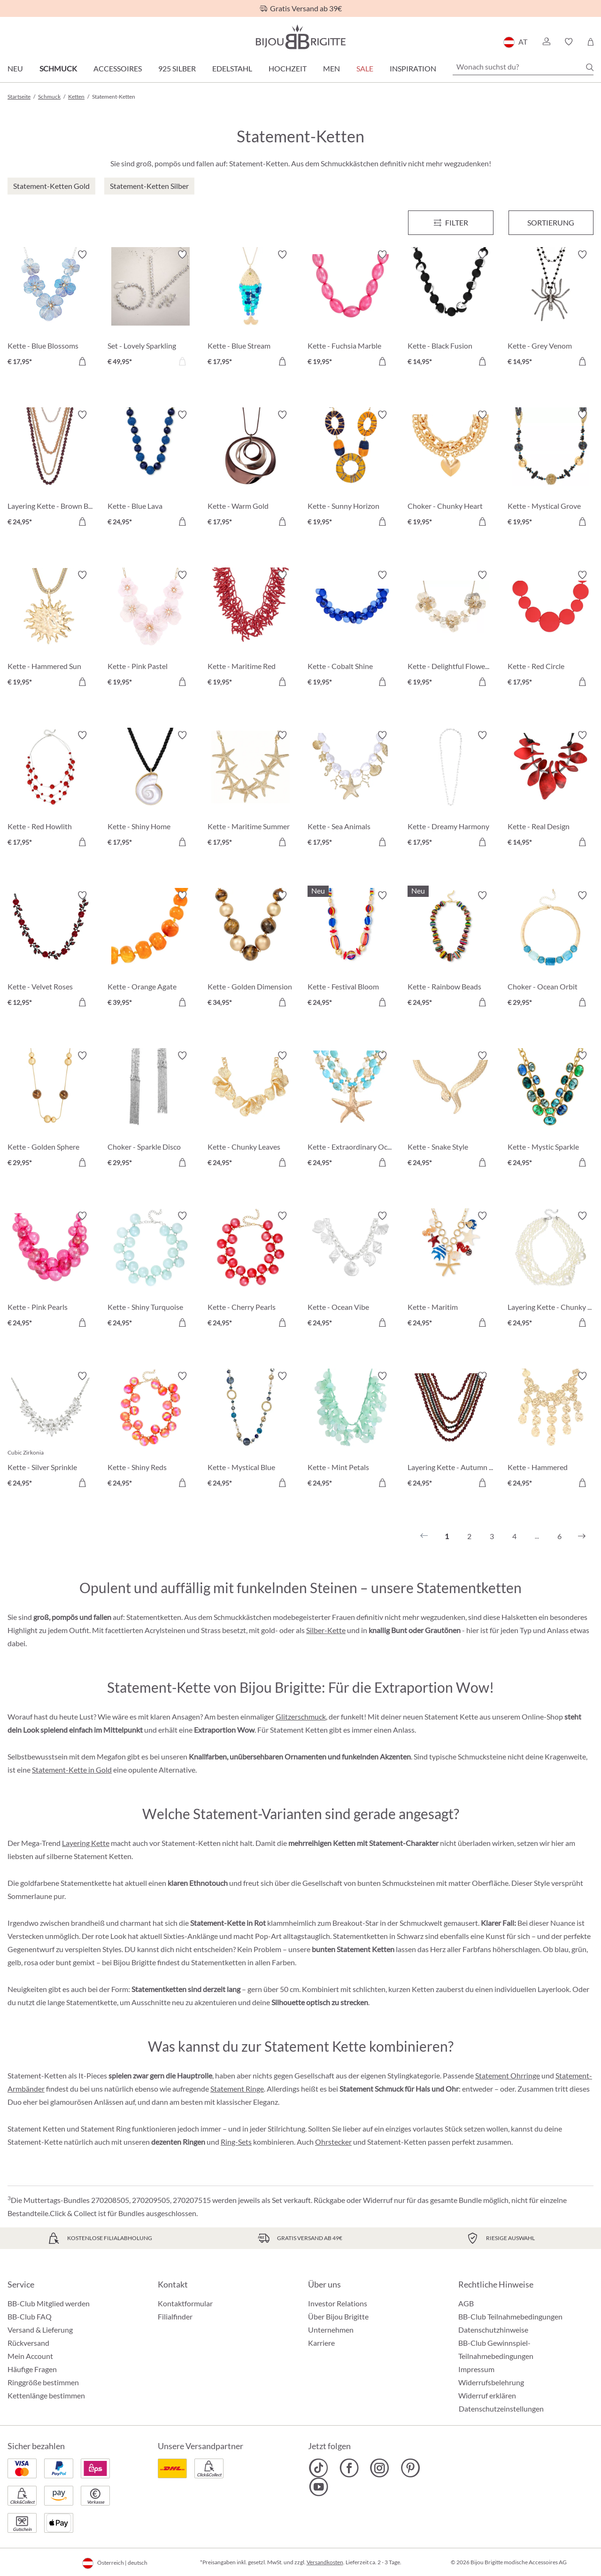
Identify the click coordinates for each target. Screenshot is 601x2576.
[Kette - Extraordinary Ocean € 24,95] (350, 1110)
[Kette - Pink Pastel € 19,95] (150, 630)
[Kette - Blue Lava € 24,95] (150, 470)
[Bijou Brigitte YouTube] (318, 2486)
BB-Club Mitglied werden (49, 2303)
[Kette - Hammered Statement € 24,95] (550, 1431)
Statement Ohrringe (507, 2075)
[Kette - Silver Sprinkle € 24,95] (50, 1431)
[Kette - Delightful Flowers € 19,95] (450, 630)
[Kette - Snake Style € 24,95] (450, 1110)
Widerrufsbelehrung (491, 2382)
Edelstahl (232, 68)
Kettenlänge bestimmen (46, 2395)
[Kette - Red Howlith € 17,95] (50, 790)
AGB (466, 2303)
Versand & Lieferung (40, 2329)
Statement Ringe (237, 2088)
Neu (15, 68)
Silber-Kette (326, 1630)
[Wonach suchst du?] (523, 66)
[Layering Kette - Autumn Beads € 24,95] (450, 1431)
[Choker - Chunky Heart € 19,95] (450, 470)
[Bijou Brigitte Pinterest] (410, 2468)
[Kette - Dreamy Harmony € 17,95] (450, 790)
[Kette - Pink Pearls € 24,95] (50, 1271)
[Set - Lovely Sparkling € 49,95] (150, 309)
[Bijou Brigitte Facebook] (349, 2468)
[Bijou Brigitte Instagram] (379, 2468)
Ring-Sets (236, 2141)
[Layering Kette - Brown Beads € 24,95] (50, 470)
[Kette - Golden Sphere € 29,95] (50, 1110)
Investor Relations (337, 2303)
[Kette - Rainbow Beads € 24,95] (450, 950)
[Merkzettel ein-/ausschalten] (82, 254)
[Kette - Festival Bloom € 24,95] (350, 950)
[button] (546, 42)
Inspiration (413, 68)
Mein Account (30, 2355)
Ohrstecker (333, 2141)
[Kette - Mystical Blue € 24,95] (250, 1431)
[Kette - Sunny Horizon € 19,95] (350, 470)
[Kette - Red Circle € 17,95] (550, 630)
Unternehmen (331, 2329)
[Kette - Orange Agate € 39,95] (150, 950)
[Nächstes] (582, 1536)
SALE (364, 68)
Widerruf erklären (487, 2395)
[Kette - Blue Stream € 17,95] (250, 309)
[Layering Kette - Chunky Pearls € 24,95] (550, 1271)
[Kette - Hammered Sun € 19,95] (50, 630)
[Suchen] (589, 67)
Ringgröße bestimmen (43, 2382)
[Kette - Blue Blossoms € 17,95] (50, 309)
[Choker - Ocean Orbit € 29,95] (550, 950)
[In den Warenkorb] (82, 361)
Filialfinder (175, 2316)
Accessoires (117, 68)
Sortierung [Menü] (550, 222)
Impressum (476, 2369)
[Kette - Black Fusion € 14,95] (450, 309)
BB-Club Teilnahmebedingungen (510, 2316)
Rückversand (28, 2342)
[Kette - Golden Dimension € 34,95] (250, 950)
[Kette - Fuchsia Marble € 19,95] (350, 309)
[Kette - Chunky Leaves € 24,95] (250, 1110)
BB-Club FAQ (30, 2316)
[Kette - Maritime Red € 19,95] (250, 630)
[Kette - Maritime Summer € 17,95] (250, 790)
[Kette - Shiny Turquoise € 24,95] (150, 1271)
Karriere (321, 2342)
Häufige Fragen (32, 2369)
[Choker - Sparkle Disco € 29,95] (150, 1110)
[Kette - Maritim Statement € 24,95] (450, 1271)
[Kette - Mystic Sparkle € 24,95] (550, 1110)
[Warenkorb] (590, 42)
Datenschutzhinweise (493, 2329)
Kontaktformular (185, 2303)
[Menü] (450, 222)
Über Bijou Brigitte (338, 2316)
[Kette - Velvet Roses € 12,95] (50, 950)
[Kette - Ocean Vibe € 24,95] (350, 1271)
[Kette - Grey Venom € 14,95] (550, 309)
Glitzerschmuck (301, 1716)
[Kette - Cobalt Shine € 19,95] (350, 630)
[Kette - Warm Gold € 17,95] (250, 470)
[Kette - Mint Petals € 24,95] (350, 1431)
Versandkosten (325, 2562)
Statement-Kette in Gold (72, 1769)
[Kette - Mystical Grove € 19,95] (550, 470)
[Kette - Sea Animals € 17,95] (350, 790)
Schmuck (58, 68)
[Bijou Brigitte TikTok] (318, 2468)
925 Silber (177, 68)
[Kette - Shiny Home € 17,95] (150, 790)
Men (331, 68)
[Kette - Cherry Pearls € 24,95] (250, 1271)
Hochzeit (288, 68)
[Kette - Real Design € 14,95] (550, 790)
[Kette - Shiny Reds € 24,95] (150, 1431)
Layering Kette (85, 1842)
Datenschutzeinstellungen (501, 2409)
